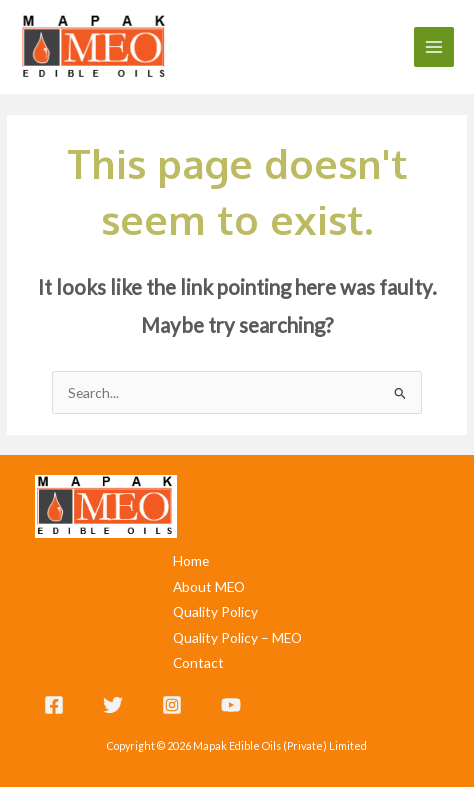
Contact (198, 662)
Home (191, 560)
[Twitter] (113, 705)
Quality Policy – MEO (237, 637)
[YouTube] (231, 705)
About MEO (209, 586)
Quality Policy (215, 611)
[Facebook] (54, 705)
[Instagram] (172, 705)
